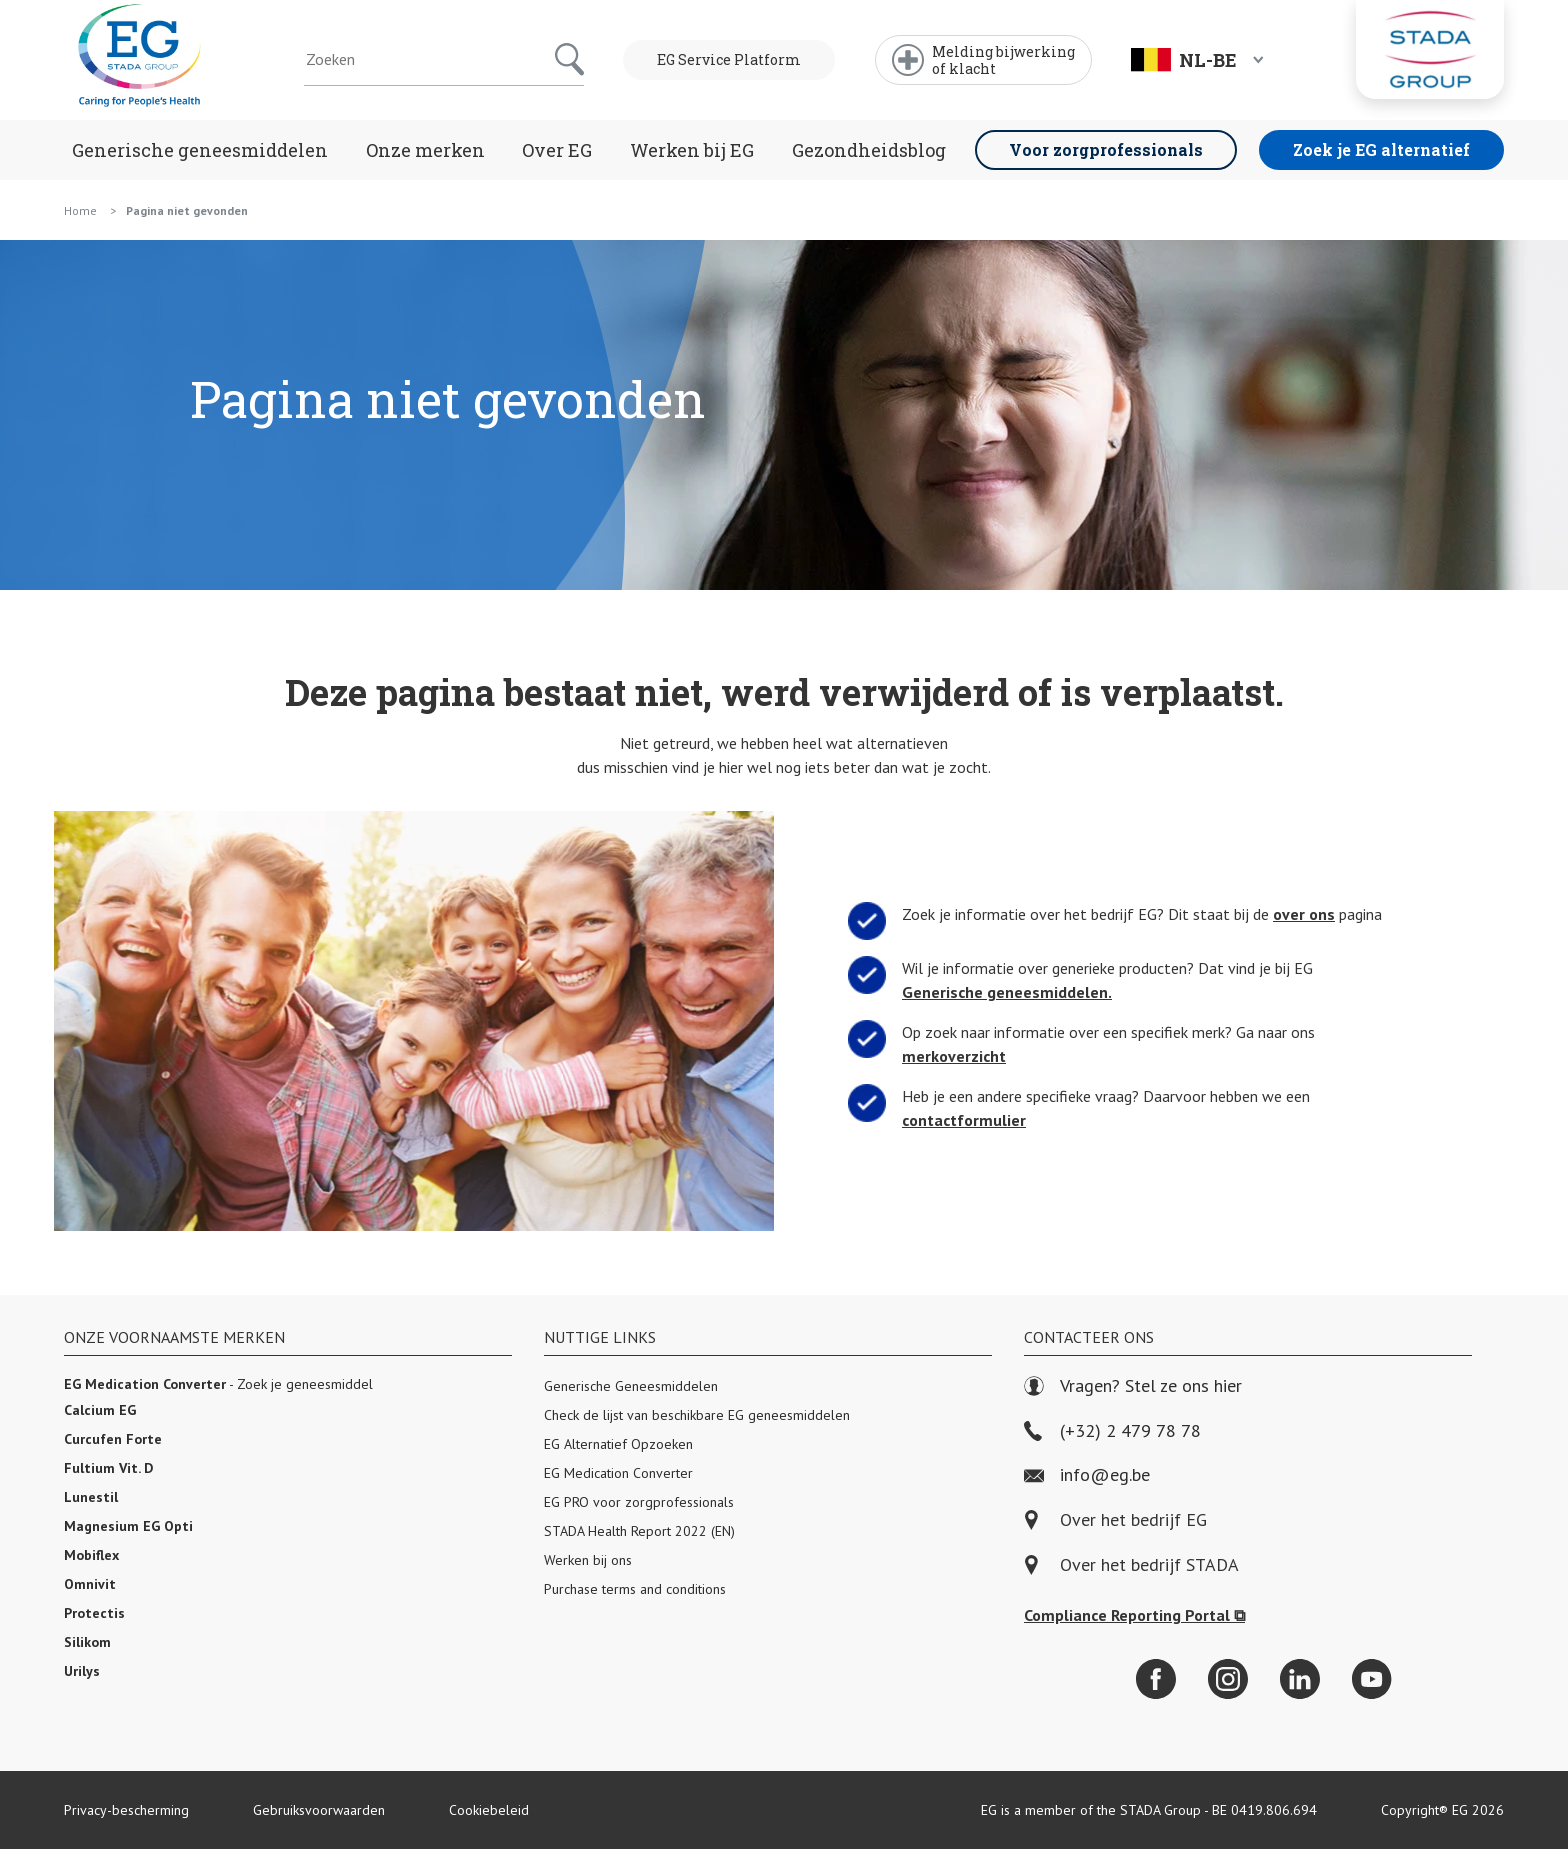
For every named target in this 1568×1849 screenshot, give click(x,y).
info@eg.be (1087, 1475)
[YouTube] (1372, 1679)
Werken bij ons (588, 1560)
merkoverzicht (945, 1056)
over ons (1314, 913)
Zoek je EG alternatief (1381, 149)
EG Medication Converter (618, 1473)
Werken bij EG (692, 150)
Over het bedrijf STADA (1149, 1565)
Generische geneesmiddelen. (1001, 992)
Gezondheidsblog (869, 150)
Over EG (557, 150)
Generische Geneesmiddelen (631, 1386)
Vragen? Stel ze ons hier (1133, 1386)
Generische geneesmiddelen (200, 150)
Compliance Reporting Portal (1134, 1615)
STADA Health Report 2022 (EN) (639, 1531)
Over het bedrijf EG (1133, 1520)
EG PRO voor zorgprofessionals (639, 1502)
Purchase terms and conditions (635, 1589)
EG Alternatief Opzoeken (618, 1444)
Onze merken (425, 150)
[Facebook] (1156, 1679)
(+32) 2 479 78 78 (1112, 1431)
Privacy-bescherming (126, 1810)
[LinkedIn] (1300, 1679)
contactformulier (955, 1120)
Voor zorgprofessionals (1106, 149)
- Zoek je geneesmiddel (218, 1384)
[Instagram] (1228, 1679)
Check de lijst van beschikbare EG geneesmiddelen (697, 1415)
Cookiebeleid (489, 1810)
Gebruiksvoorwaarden (319, 1810)
